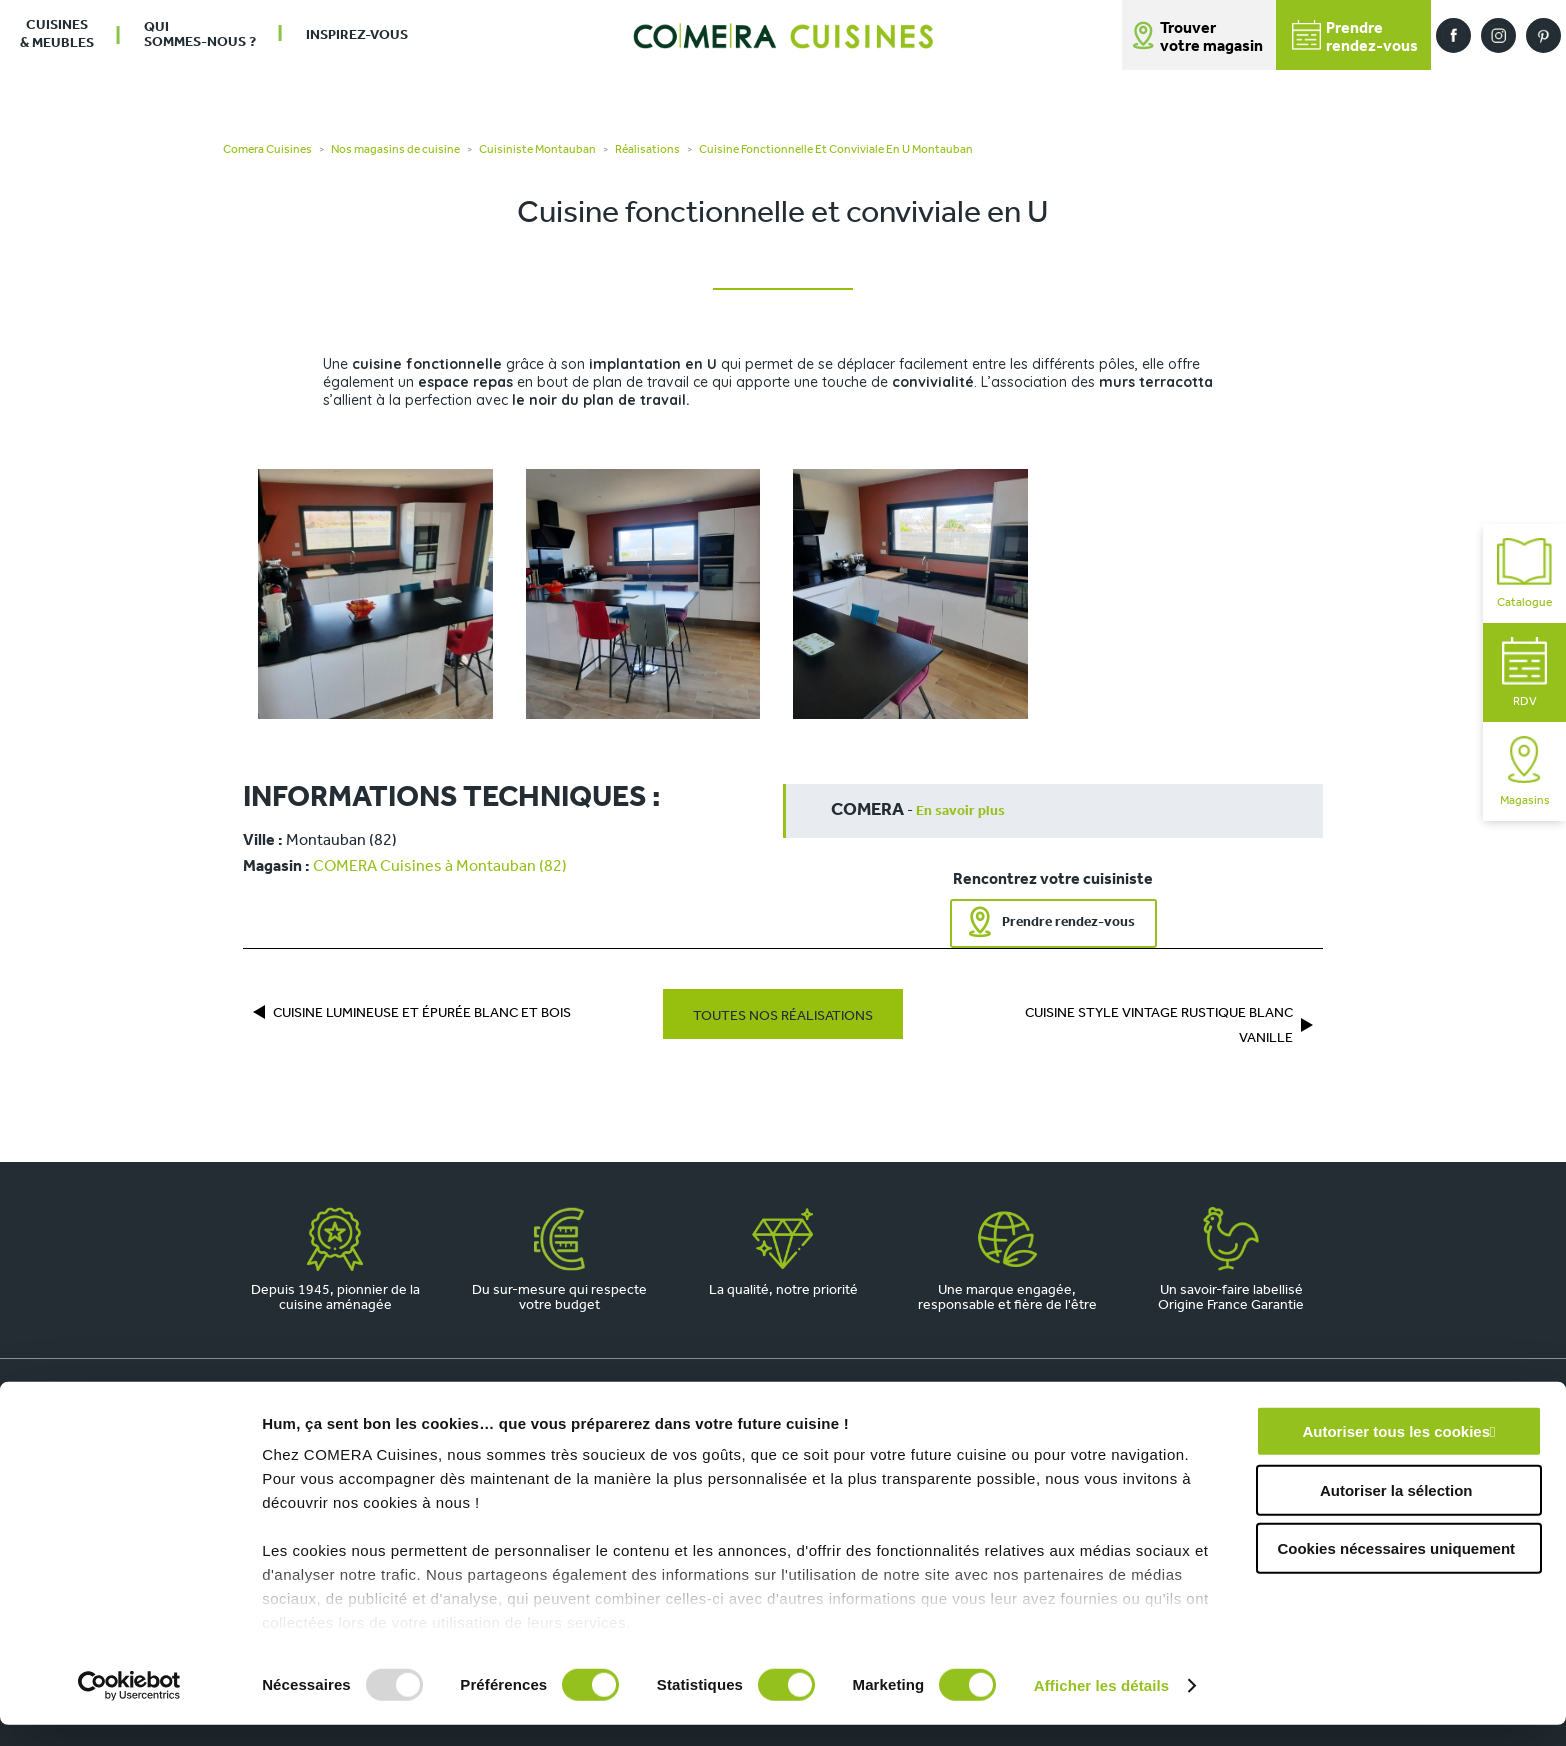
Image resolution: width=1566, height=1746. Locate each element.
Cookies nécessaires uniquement (1396, 1570)
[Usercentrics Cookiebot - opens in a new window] (129, 1707)
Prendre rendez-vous (1068, 922)
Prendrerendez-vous (1355, 37)
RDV (1525, 672)
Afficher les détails (1101, 1706)
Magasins (1525, 771)
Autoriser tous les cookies (1396, 1453)
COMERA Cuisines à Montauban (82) (440, 867)
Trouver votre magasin (1211, 38)
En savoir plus (960, 811)
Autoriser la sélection (1396, 1511)
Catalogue (1524, 573)
